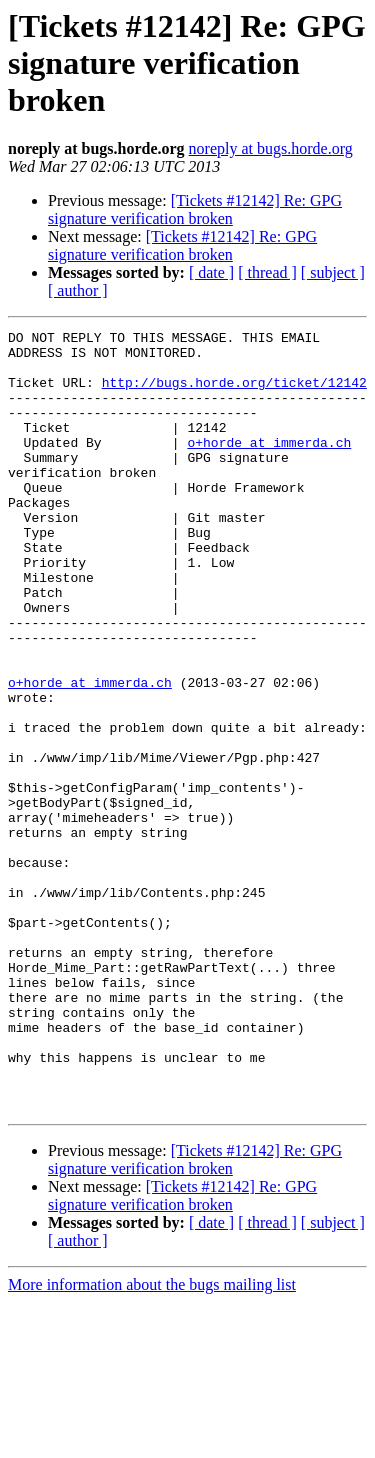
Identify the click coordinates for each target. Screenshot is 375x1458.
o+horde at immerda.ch (269, 466)
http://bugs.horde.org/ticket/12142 (234, 394)
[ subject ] (333, 272)
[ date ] (211, 272)
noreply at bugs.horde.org (271, 148)
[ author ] (78, 290)
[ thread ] (267, 272)
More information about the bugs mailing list (152, 1440)
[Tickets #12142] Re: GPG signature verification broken (195, 209)
